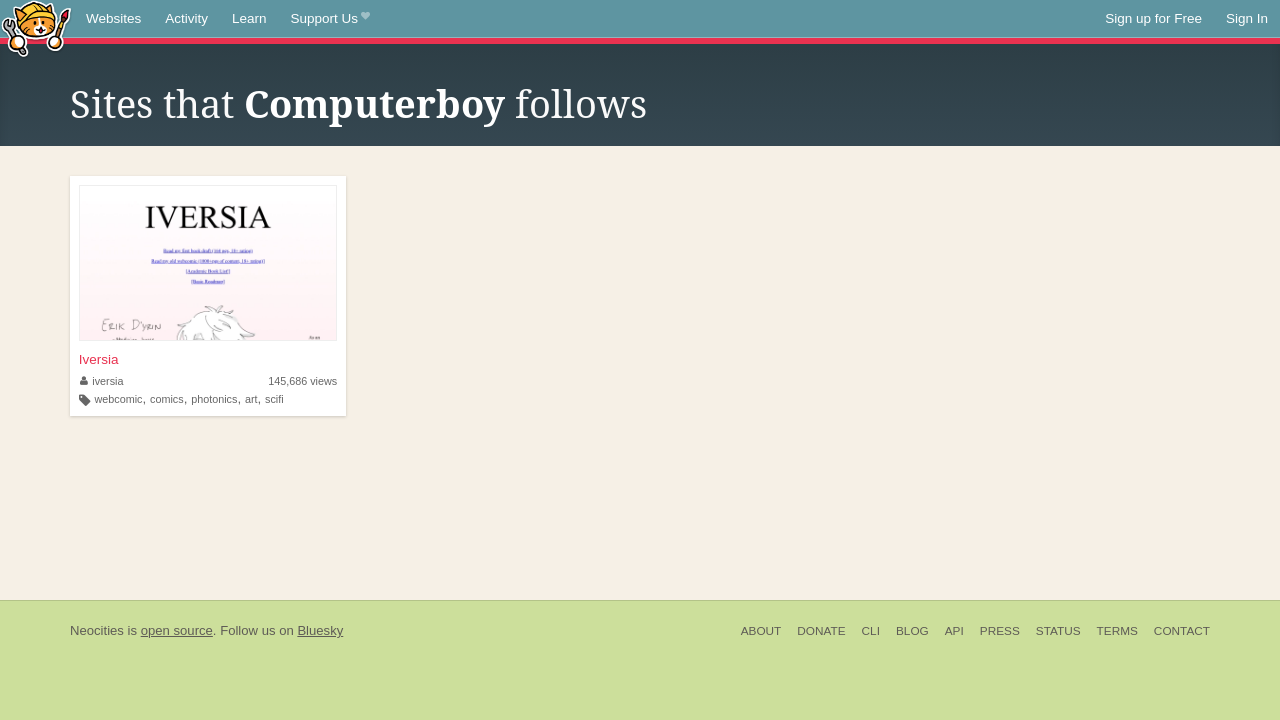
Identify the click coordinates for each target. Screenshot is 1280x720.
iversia (102, 381)
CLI (871, 631)
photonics (214, 399)
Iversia (99, 359)
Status (1058, 631)
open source (177, 630)
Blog (912, 631)
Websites (113, 18)
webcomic (119, 399)
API (954, 631)
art (251, 399)
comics (167, 399)
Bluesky (320, 630)
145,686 (302, 381)
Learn (249, 18)
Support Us (330, 19)
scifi (274, 399)
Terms (1117, 631)
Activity (186, 18)
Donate (821, 631)
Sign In (1247, 18)
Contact (1182, 631)
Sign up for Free (1153, 18)
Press (1000, 631)
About (761, 631)
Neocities (97, 630)
